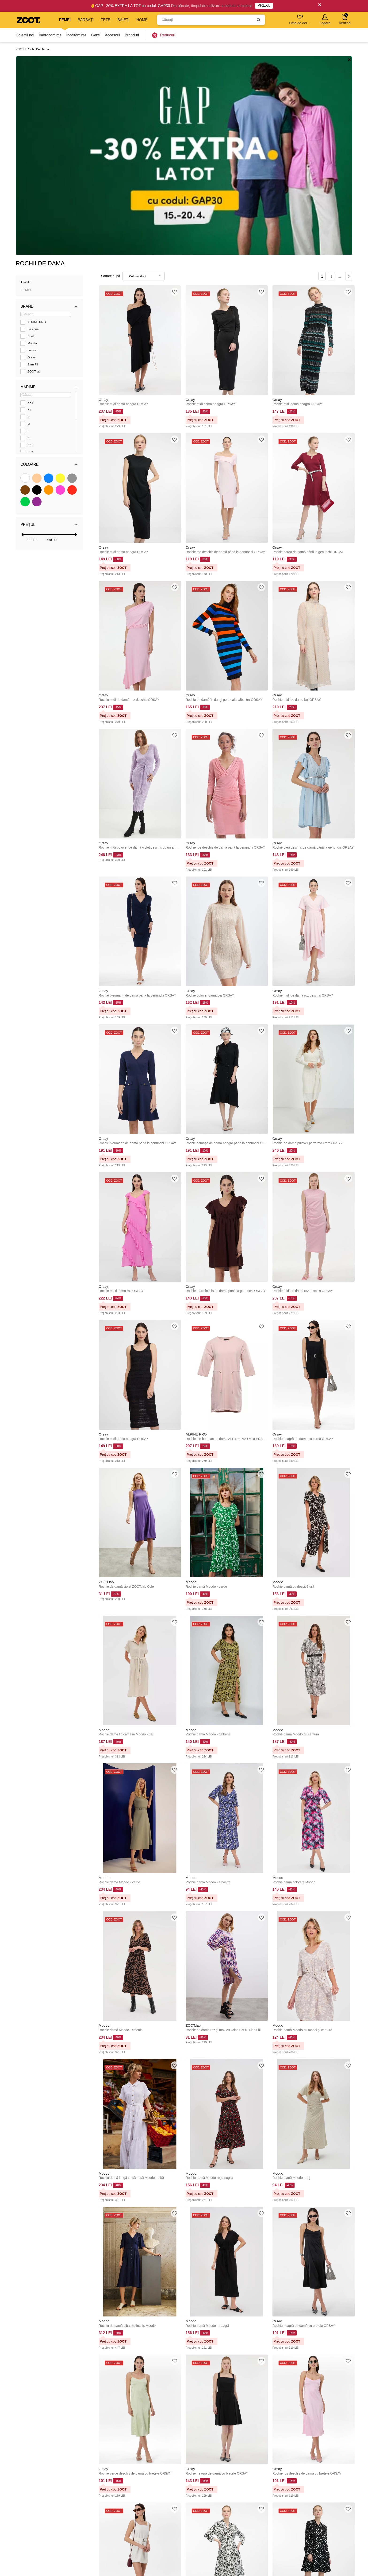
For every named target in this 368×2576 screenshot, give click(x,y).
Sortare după (110, 77)
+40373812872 (54, 2516)
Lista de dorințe (300, 19)
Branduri (132, 35)
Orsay (103, 201)
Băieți (123, 20)
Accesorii (112, 35)
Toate (26, 83)
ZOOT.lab (106, 1383)
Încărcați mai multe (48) (209, 2473)
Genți (95, 35)
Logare (324, 19)
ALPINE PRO (196, 1236)
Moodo (191, 1383)
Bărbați (86, 20)
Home (142, 20)
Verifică (344, 19)
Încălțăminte (76, 35)
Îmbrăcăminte (50, 35)
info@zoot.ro (52, 2521)
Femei (65, 20)
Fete (105, 20)
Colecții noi (25, 35)
